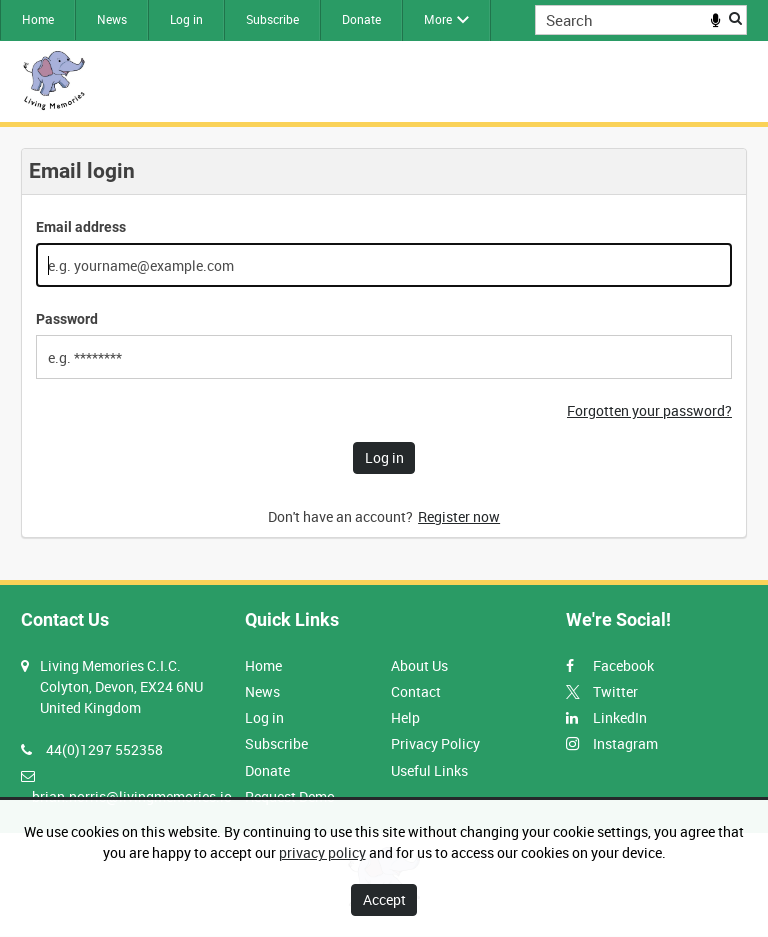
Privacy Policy (435, 743)
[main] (384, 353)
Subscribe (272, 19)
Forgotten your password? (649, 410)
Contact (416, 691)
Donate (361, 19)
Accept (384, 899)
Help (405, 717)
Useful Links (429, 770)
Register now (459, 516)
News (112, 19)
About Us (419, 665)
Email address (81, 227)
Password (67, 319)
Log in (186, 19)
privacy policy (322, 852)
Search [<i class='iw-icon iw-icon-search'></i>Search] (735, 18)
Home (38, 19)
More (438, 19)
